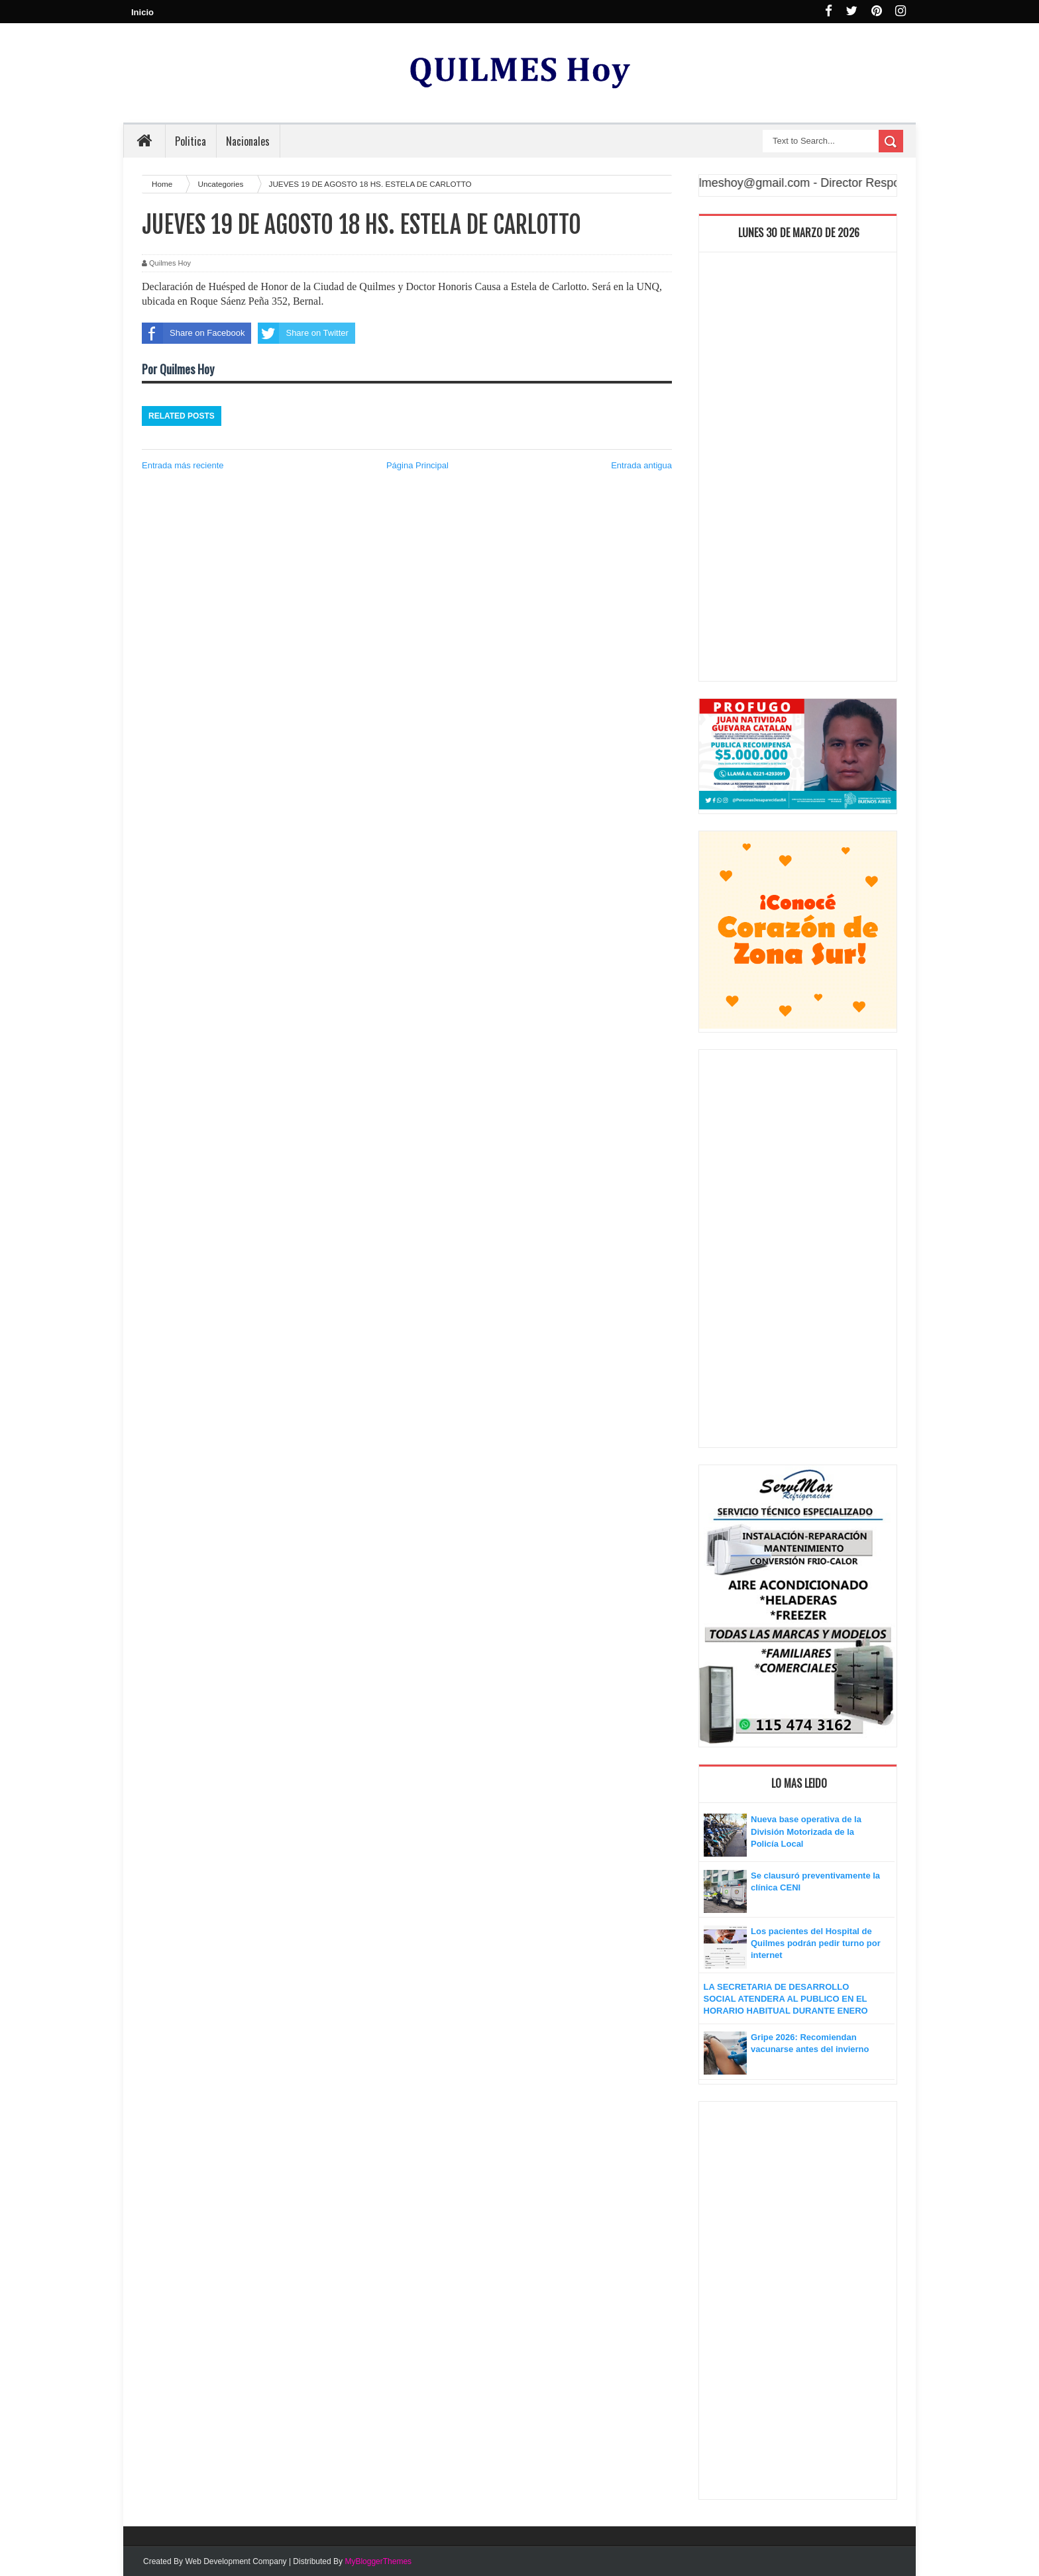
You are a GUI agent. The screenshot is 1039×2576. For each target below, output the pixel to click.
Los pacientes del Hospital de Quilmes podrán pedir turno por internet (816, 1943)
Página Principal (417, 465)
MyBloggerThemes (378, 2561)
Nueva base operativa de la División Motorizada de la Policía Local (806, 1831)
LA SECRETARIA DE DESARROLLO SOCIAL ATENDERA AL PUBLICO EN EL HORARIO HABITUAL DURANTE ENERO (786, 1999)
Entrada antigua (641, 465)
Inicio (142, 12)
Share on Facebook (193, 333)
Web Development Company (235, 2561)
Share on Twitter (303, 333)
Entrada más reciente (183, 465)
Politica (190, 141)
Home (163, 184)
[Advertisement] (798, 470)
